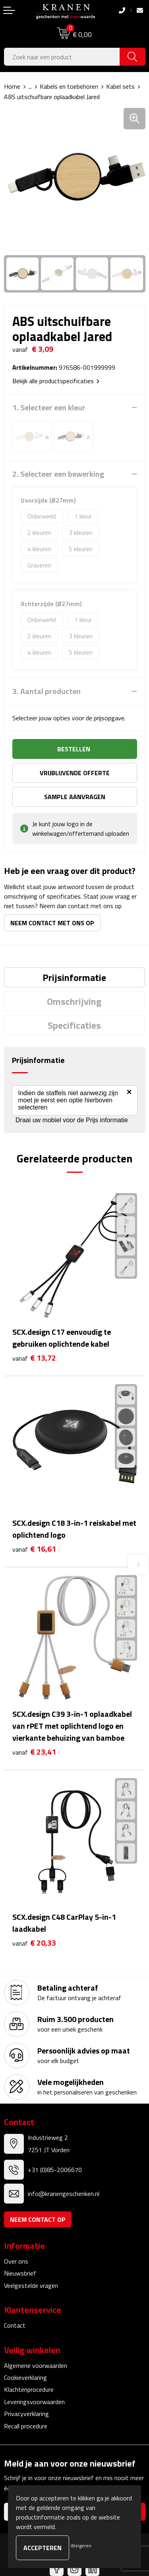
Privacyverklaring (26, 2413)
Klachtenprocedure (29, 2389)
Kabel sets (120, 86)
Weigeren (81, 2545)
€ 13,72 (34, 1358)
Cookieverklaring (25, 2377)
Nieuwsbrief (20, 2273)
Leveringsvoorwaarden (34, 2401)
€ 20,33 (34, 1943)
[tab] (74, 977)
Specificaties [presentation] (74, 1025)
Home (12, 86)
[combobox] (62, 57)
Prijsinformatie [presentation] (74, 977)
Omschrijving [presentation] (74, 1001)
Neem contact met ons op (52, 923)
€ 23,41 (34, 1752)
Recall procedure (25, 2426)
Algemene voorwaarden (35, 2365)
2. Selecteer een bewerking (58, 474)
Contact (14, 2325)
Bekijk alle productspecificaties (55, 381)
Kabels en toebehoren (69, 86)
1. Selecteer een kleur (48, 407)
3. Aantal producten (46, 691)
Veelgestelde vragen (31, 2285)
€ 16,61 (34, 1549)
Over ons (16, 2261)
